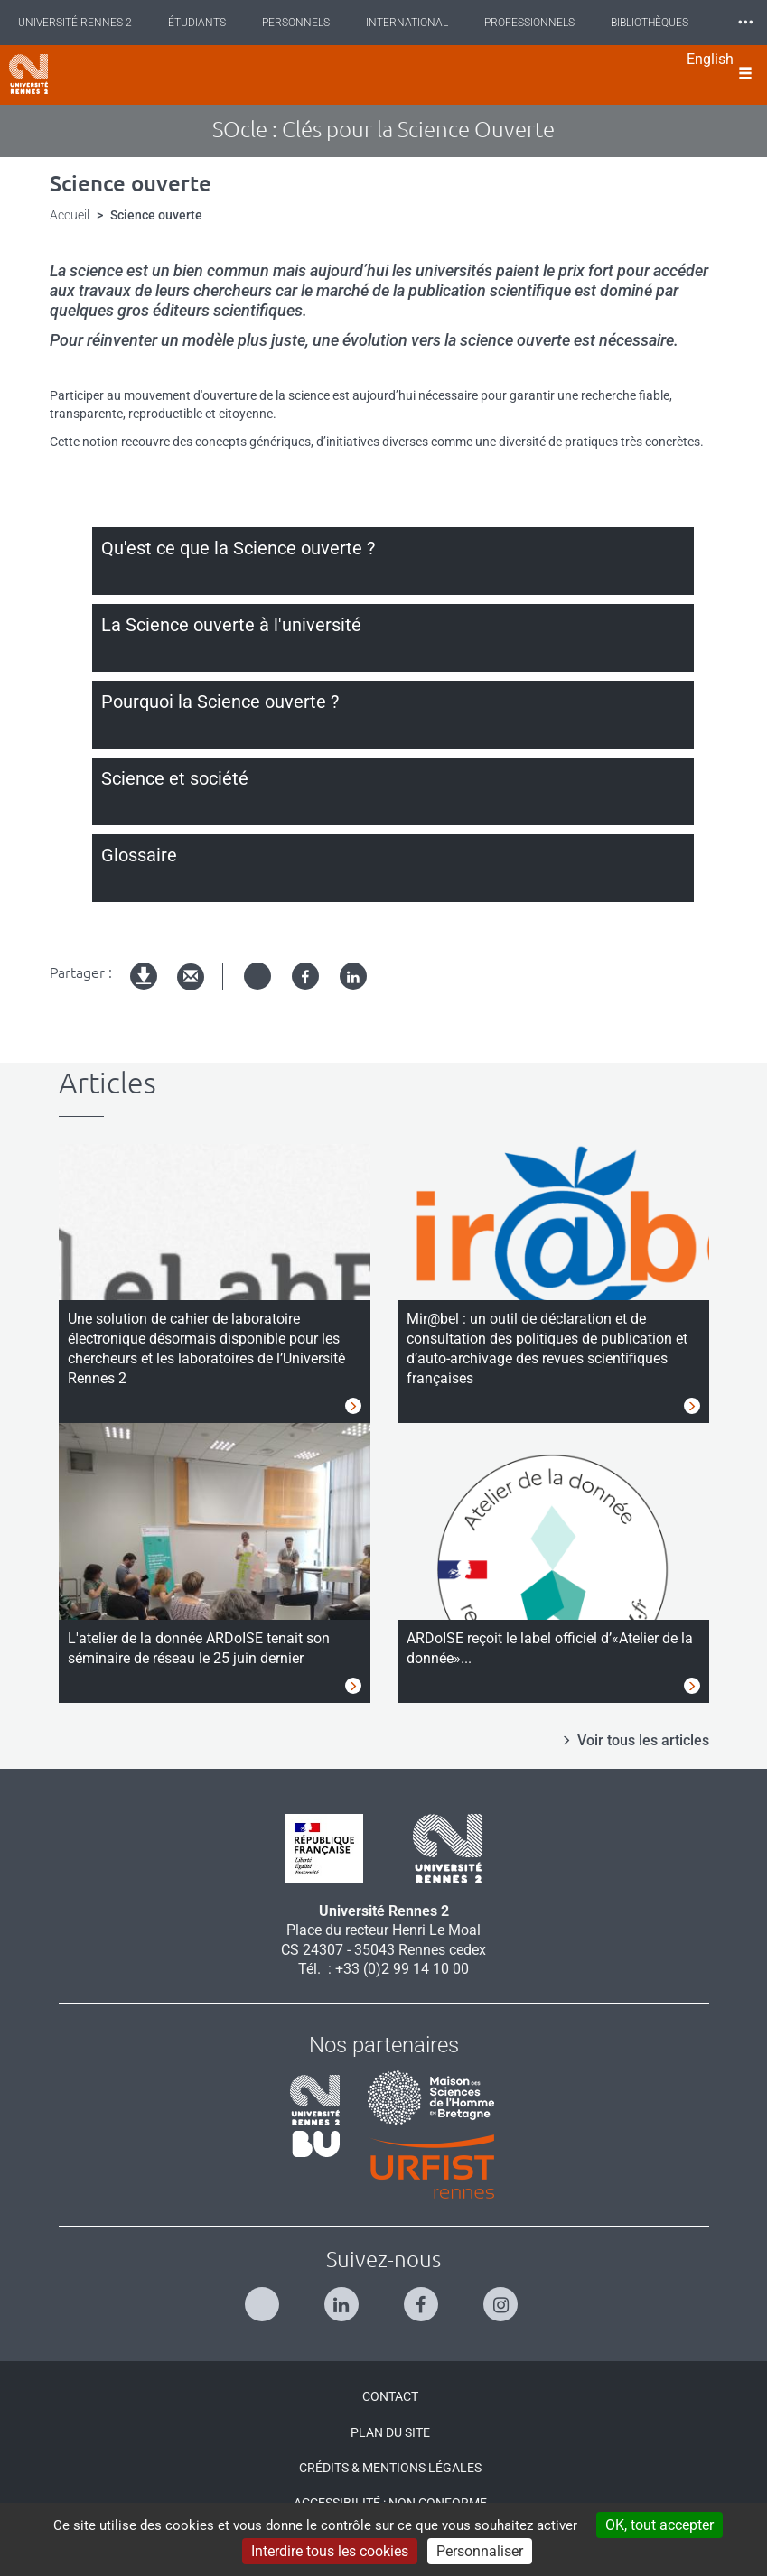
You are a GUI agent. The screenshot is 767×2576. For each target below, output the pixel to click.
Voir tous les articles (643, 1740)
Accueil (69, 215)
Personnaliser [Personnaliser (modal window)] (479, 2551)
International (407, 22)
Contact (390, 2396)
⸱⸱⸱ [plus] (745, 22)
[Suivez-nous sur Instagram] (503, 2296)
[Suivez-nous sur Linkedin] (344, 2296)
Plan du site (390, 2432)
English (710, 59)
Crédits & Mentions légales (390, 2467)
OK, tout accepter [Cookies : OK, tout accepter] (659, 2525)
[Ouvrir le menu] (745, 75)
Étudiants (197, 22)
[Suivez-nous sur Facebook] (423, 2296)
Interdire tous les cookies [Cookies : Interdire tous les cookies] (329, 2551)
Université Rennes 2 (75, 22)
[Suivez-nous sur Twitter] (264, 2296)
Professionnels (529, 22)
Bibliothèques (649, 22)
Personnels (296, 22)
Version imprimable (144, 990)
